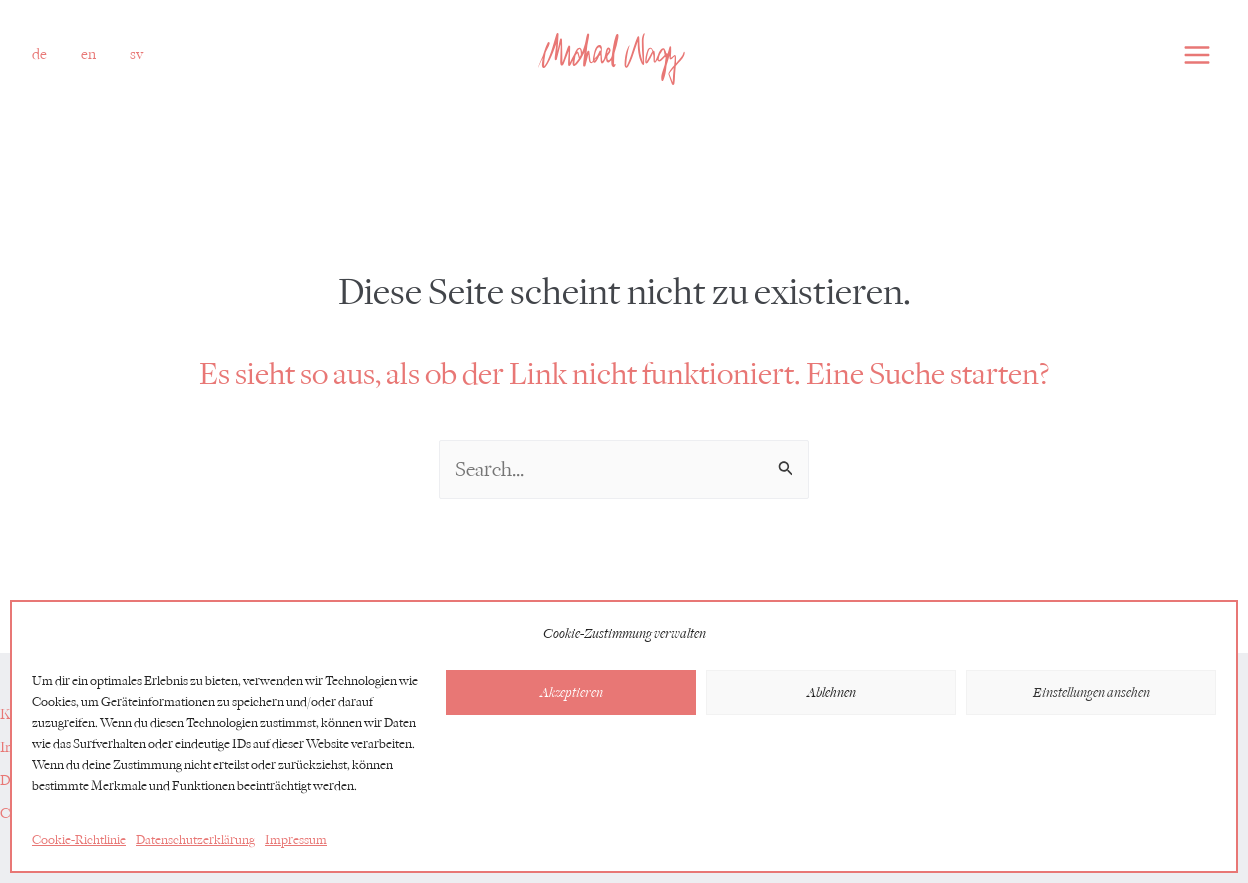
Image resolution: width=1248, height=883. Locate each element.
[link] (88, 55)
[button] (39, 55)
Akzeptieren (571, 692)
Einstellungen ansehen (1091, 692)
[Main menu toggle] (1196, 54)
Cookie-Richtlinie (79, 839)
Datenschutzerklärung (195, 839)
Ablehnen (831, 692)
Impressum (296, 839)
